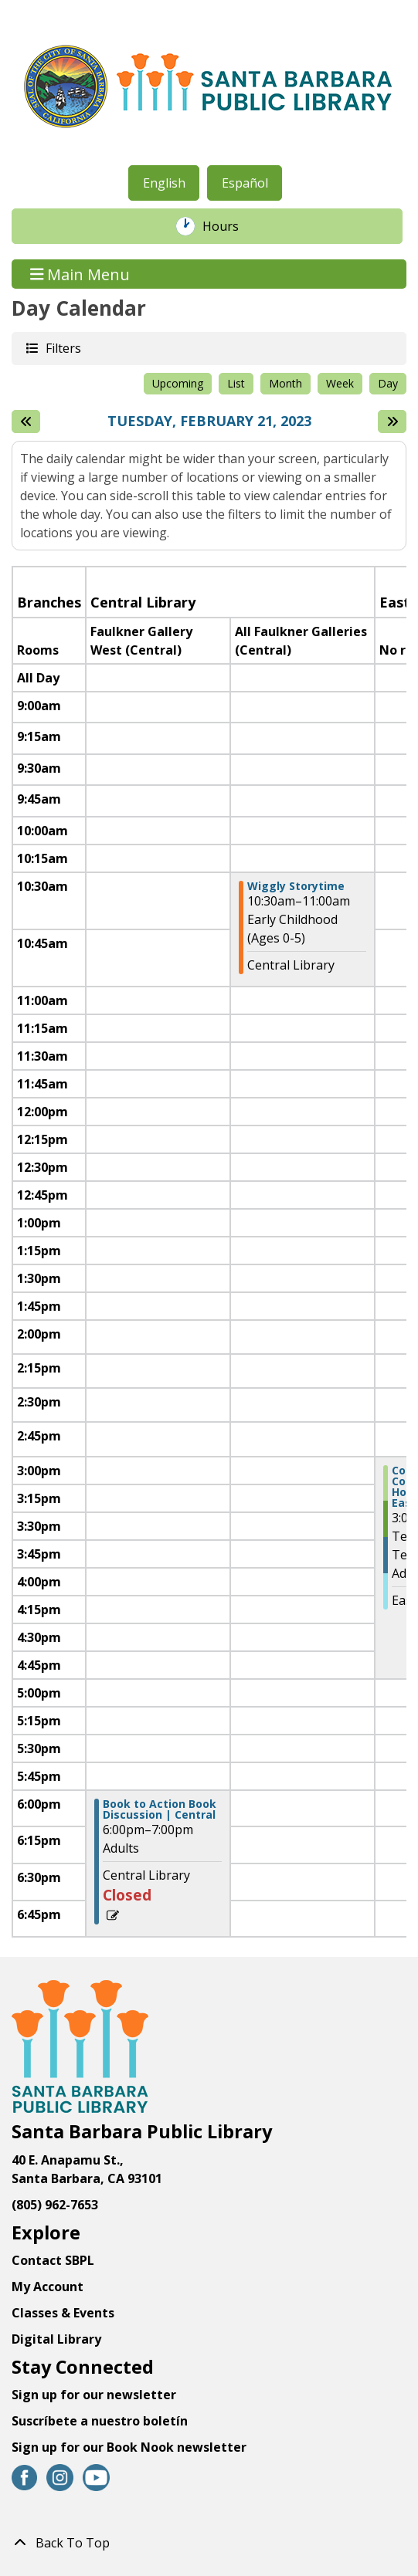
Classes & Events (63, 2312)
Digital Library (56, 2339)
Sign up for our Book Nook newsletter (131, 2447)
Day (388, 383)
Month (285, 383)
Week (340, 383)
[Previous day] (26, 421)
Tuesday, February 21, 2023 (209, 421)
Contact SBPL (53, 2260)
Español (245, 182)
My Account (47, 2286)
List (236, 383)
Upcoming (177, 383)
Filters (62, 348)
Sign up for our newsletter (94, 2394)
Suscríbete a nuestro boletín (100, 2420)
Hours (228, 226)
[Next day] (392, 421)
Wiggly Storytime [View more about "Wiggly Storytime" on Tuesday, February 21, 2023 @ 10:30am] (296, 886)
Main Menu (80, 273)
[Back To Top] (209, 2543)
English (164, 182)
